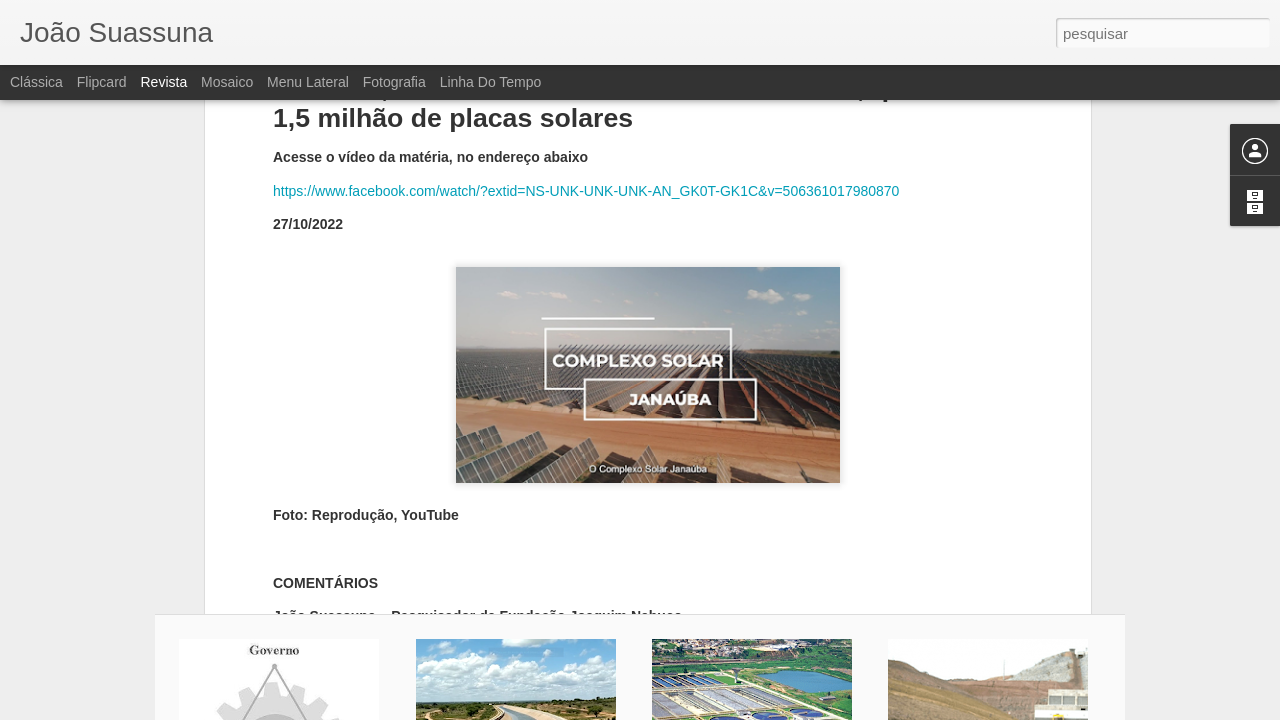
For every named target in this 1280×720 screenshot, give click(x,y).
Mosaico (227, 82)
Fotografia (394, 82)
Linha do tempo (491, 82)
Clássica (36, 82)
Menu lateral (308, 82)
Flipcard (102, 82)
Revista (163, 82)
